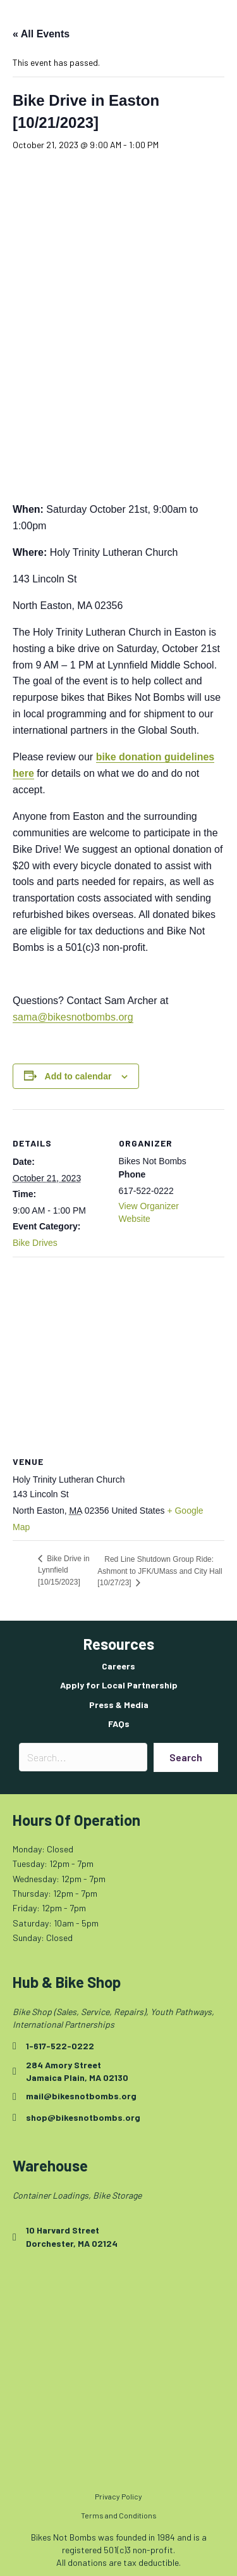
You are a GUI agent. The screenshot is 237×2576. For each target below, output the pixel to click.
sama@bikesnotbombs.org (73, 1017)
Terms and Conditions (119, 2515)
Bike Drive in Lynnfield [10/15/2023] (64, 1570)
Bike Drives (35, 1243)
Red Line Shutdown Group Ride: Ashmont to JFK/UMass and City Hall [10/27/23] (159, 1571)
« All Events (41, 33)
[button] (186, 1757)
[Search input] (83, 1757)
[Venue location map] (118, 1348)
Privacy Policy (118, 2496)
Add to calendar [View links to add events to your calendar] (78, 1076)
